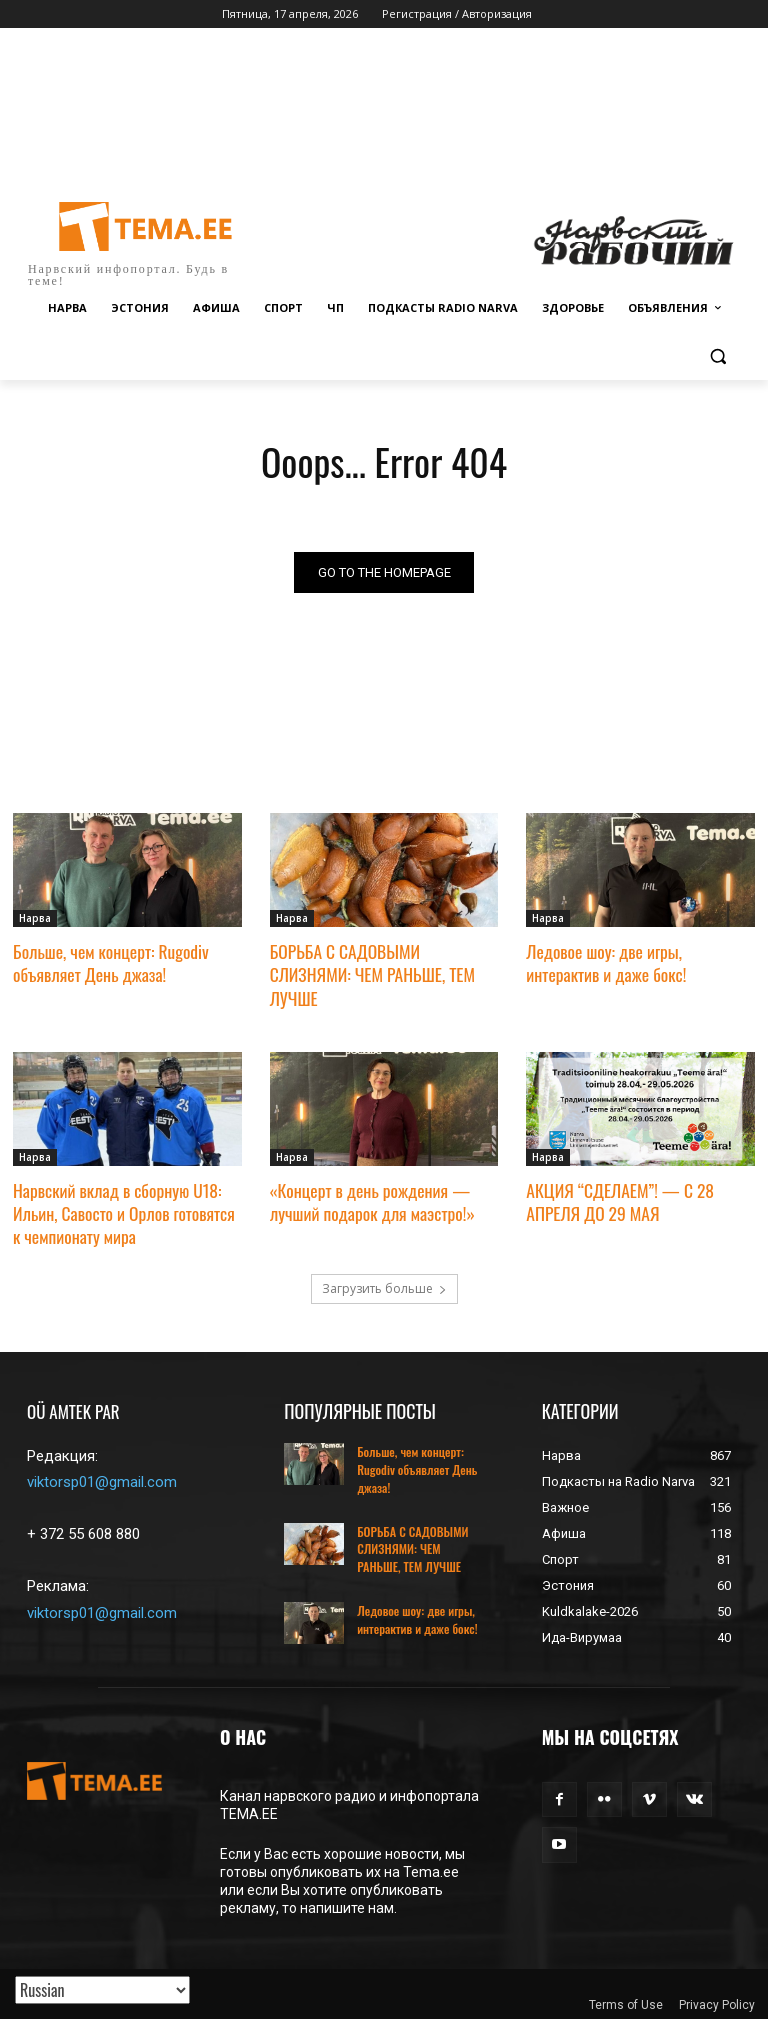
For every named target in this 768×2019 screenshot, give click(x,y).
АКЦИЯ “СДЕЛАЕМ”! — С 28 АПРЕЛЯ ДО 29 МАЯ (617, 1197)
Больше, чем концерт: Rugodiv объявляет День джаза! (108, 962)
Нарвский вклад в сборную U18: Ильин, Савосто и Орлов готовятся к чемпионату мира (126, 1208)
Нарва (35, 919)
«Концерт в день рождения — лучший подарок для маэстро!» (369, 1197)
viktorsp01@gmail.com (102, 1477)
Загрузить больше (384, 1283)
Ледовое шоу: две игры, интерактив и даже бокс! (639, 962)
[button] (717, 356)
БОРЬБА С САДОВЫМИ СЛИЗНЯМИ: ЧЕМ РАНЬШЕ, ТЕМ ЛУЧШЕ (369, 973)
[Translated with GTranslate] (102, 1990)
